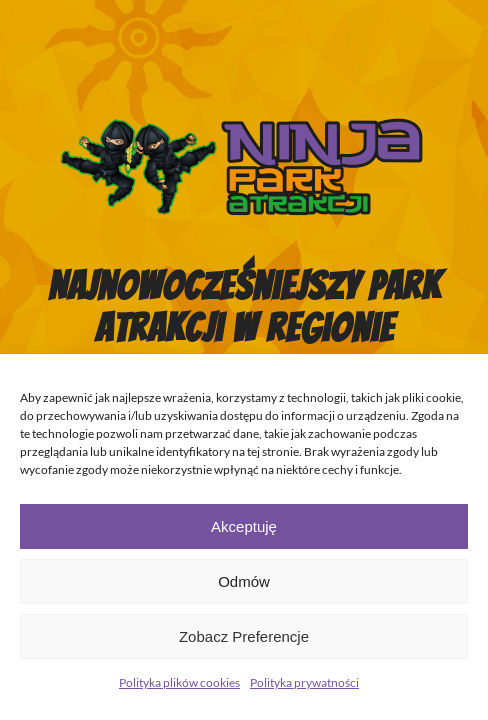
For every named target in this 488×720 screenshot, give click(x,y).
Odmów (244, 581)
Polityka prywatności (304, 682)
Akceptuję (244, 526)
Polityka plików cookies (179, 682)
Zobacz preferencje (244, 636)
